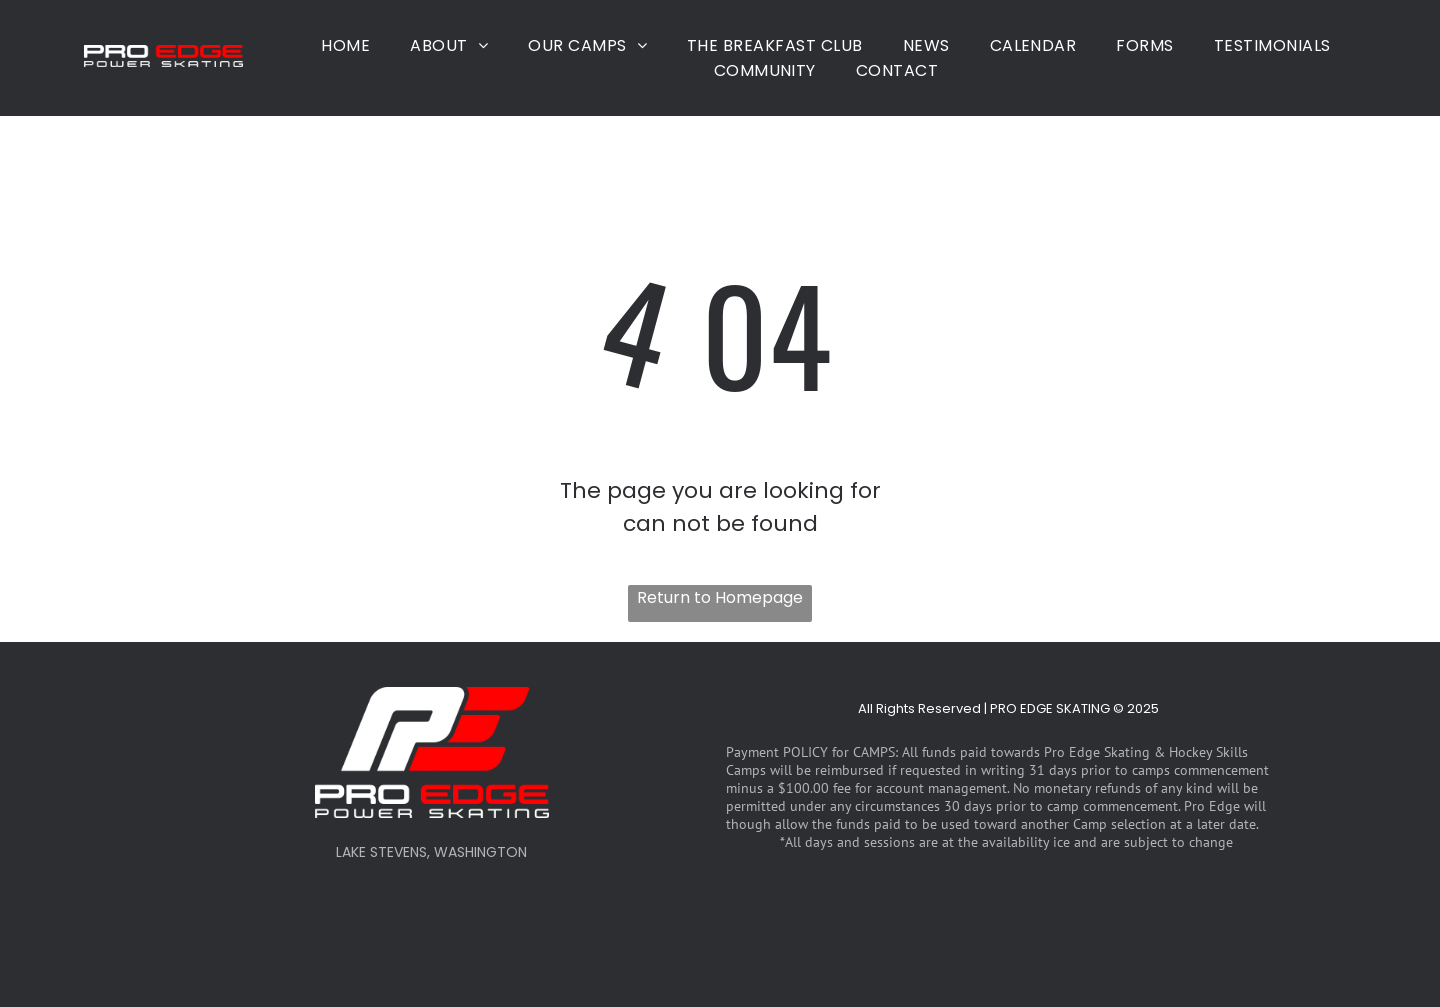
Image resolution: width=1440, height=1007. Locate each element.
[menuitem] (345, 45)
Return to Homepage (720, 597)
